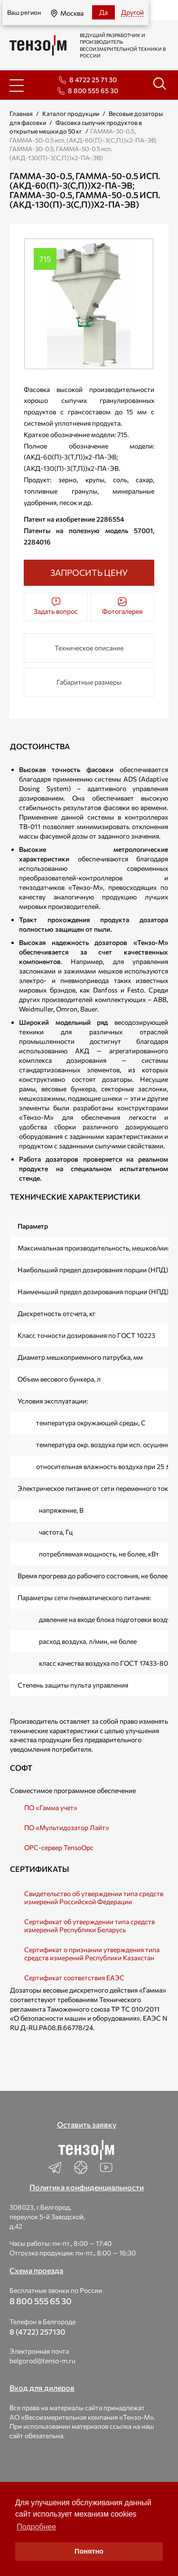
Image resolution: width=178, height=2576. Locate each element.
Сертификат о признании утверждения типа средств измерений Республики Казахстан (91, 1954)
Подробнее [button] (36, 2527)
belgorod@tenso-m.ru (42, 2361)
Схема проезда (36, 2270)
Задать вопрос (56, 606)
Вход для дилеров (42, 2387)
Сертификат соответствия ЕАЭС (74, 1978)
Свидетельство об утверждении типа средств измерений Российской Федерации (93, 1897)
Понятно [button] (89, 2551)
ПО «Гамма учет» (50, 1807)
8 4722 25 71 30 (93, 80)
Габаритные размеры (89, 682)
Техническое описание (89, 648)
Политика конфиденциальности (86, 2187)
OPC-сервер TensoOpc (59, 1847)
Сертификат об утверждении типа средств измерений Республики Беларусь (89, 1926)
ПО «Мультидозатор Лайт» (66, 1827)
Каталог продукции (70, 113)
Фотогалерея (122, 606)
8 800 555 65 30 (93, 90)
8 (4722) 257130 (37, 2331)
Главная (21, 113)
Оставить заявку (86, 2124)
